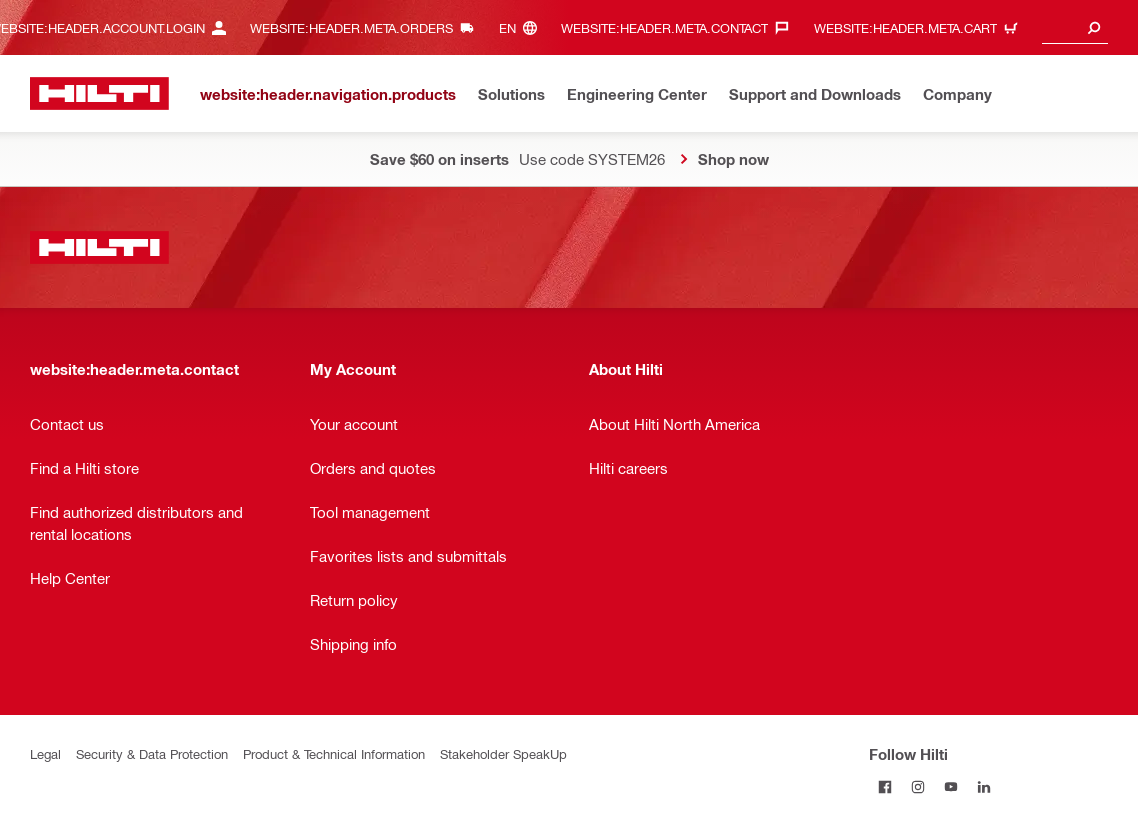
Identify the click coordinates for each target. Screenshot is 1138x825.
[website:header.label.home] (99, 93)
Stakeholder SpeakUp (503, 753)
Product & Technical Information (334, 753)
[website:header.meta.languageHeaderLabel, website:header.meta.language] (523, 27)
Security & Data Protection (152, 753)
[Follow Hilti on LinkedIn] (984, 786)
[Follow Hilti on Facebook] (885, 786)
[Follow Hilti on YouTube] (951, 786)
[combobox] (1075, 27)
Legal (45, 753)
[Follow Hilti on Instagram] (918, 786)
